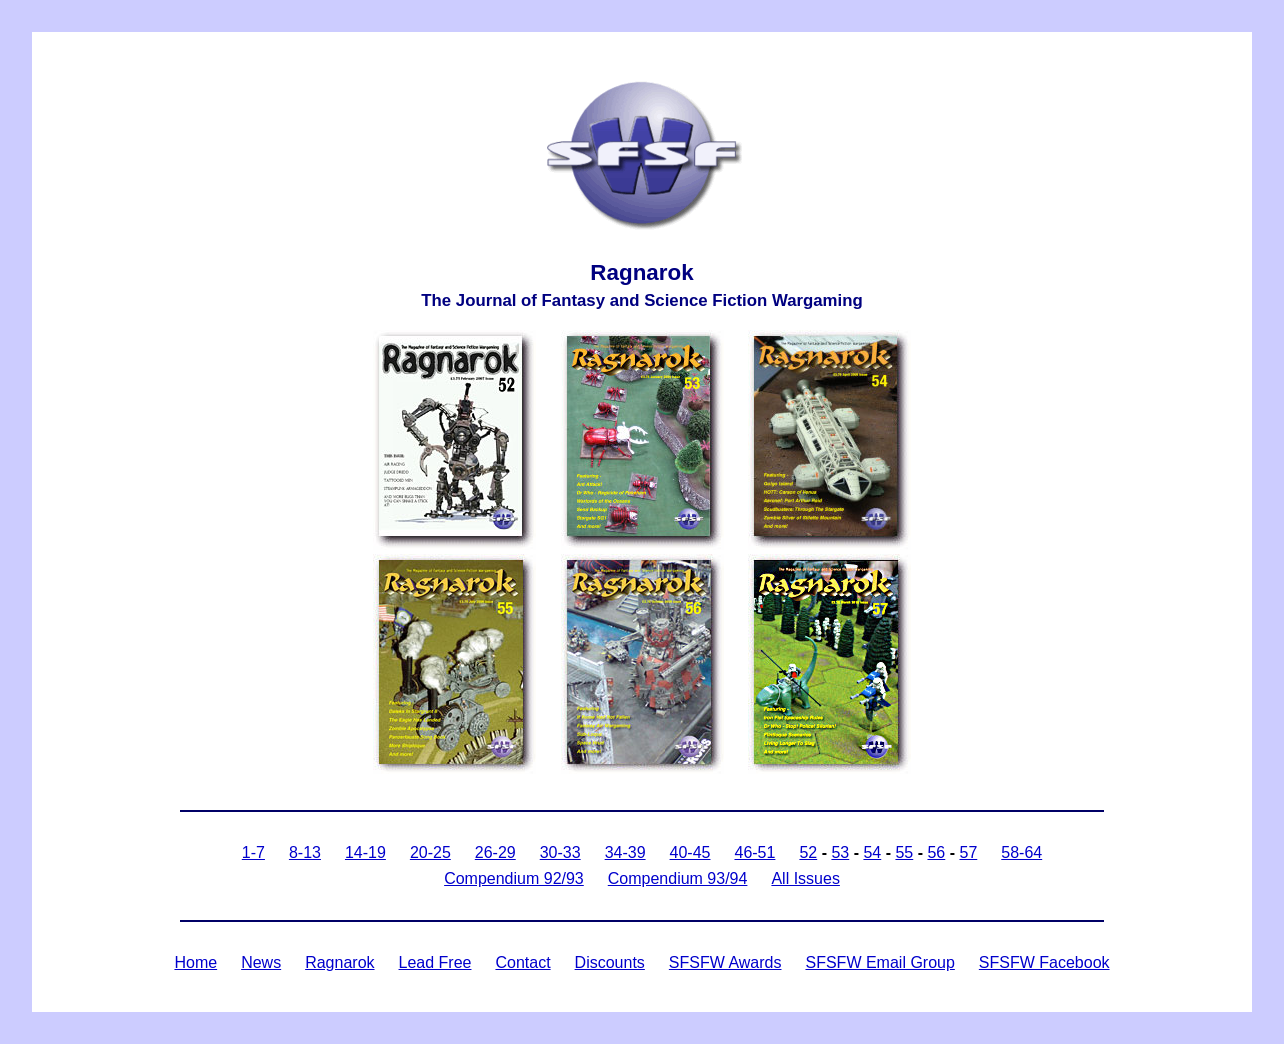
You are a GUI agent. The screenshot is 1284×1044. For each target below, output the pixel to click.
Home (195, 962)
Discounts (610, 962)
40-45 (690, 852)
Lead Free (435, 962)
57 (968, 852)
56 (936, 852)
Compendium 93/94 (678, 878)
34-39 (625, 852)
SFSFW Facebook (1044, 962)
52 (808, 852)
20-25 (430, 852)
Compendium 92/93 (514, 878)
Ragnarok (339, 962)
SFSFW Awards (725, 962)
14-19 (365, 852)
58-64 (1021, 852)
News (261, 962)
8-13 (305, 852)
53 (840, 852)
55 (904, 852)
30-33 (560, 852)
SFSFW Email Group (879, 962)
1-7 (253, 852)
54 (872, 852)
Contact (522, 962)
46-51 (754, 852)
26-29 (495, 852)
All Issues (805, 878)
